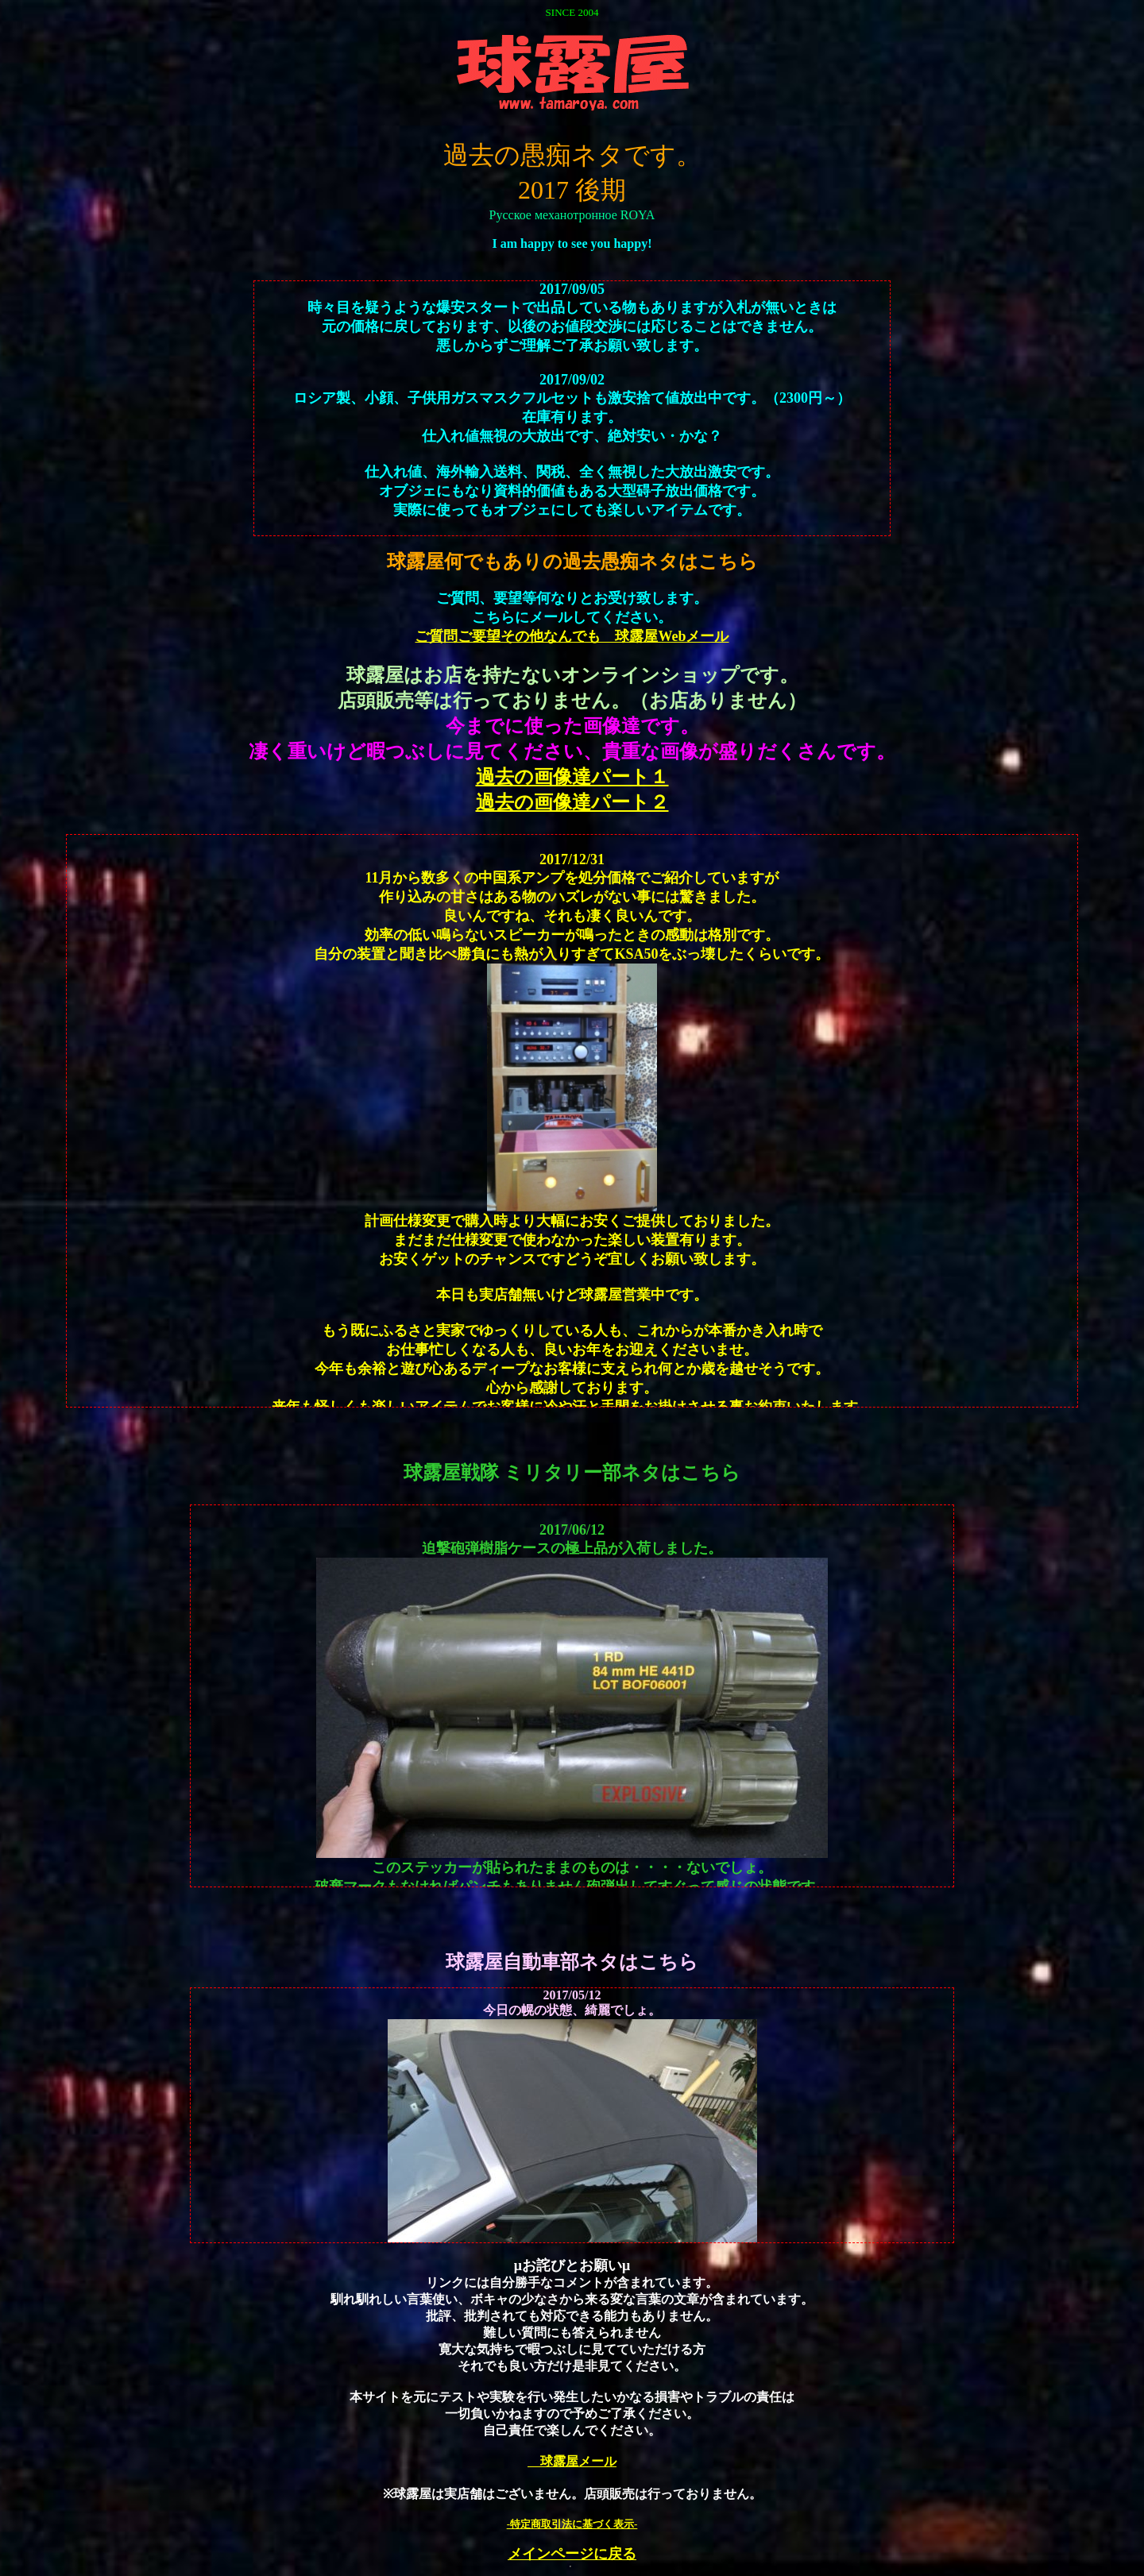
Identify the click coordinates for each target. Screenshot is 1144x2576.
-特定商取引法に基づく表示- (572, 2524)
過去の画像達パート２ (572, 802)
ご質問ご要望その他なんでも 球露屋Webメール (572, 636)
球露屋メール (572, 2461)
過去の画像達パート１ (572, 777)
